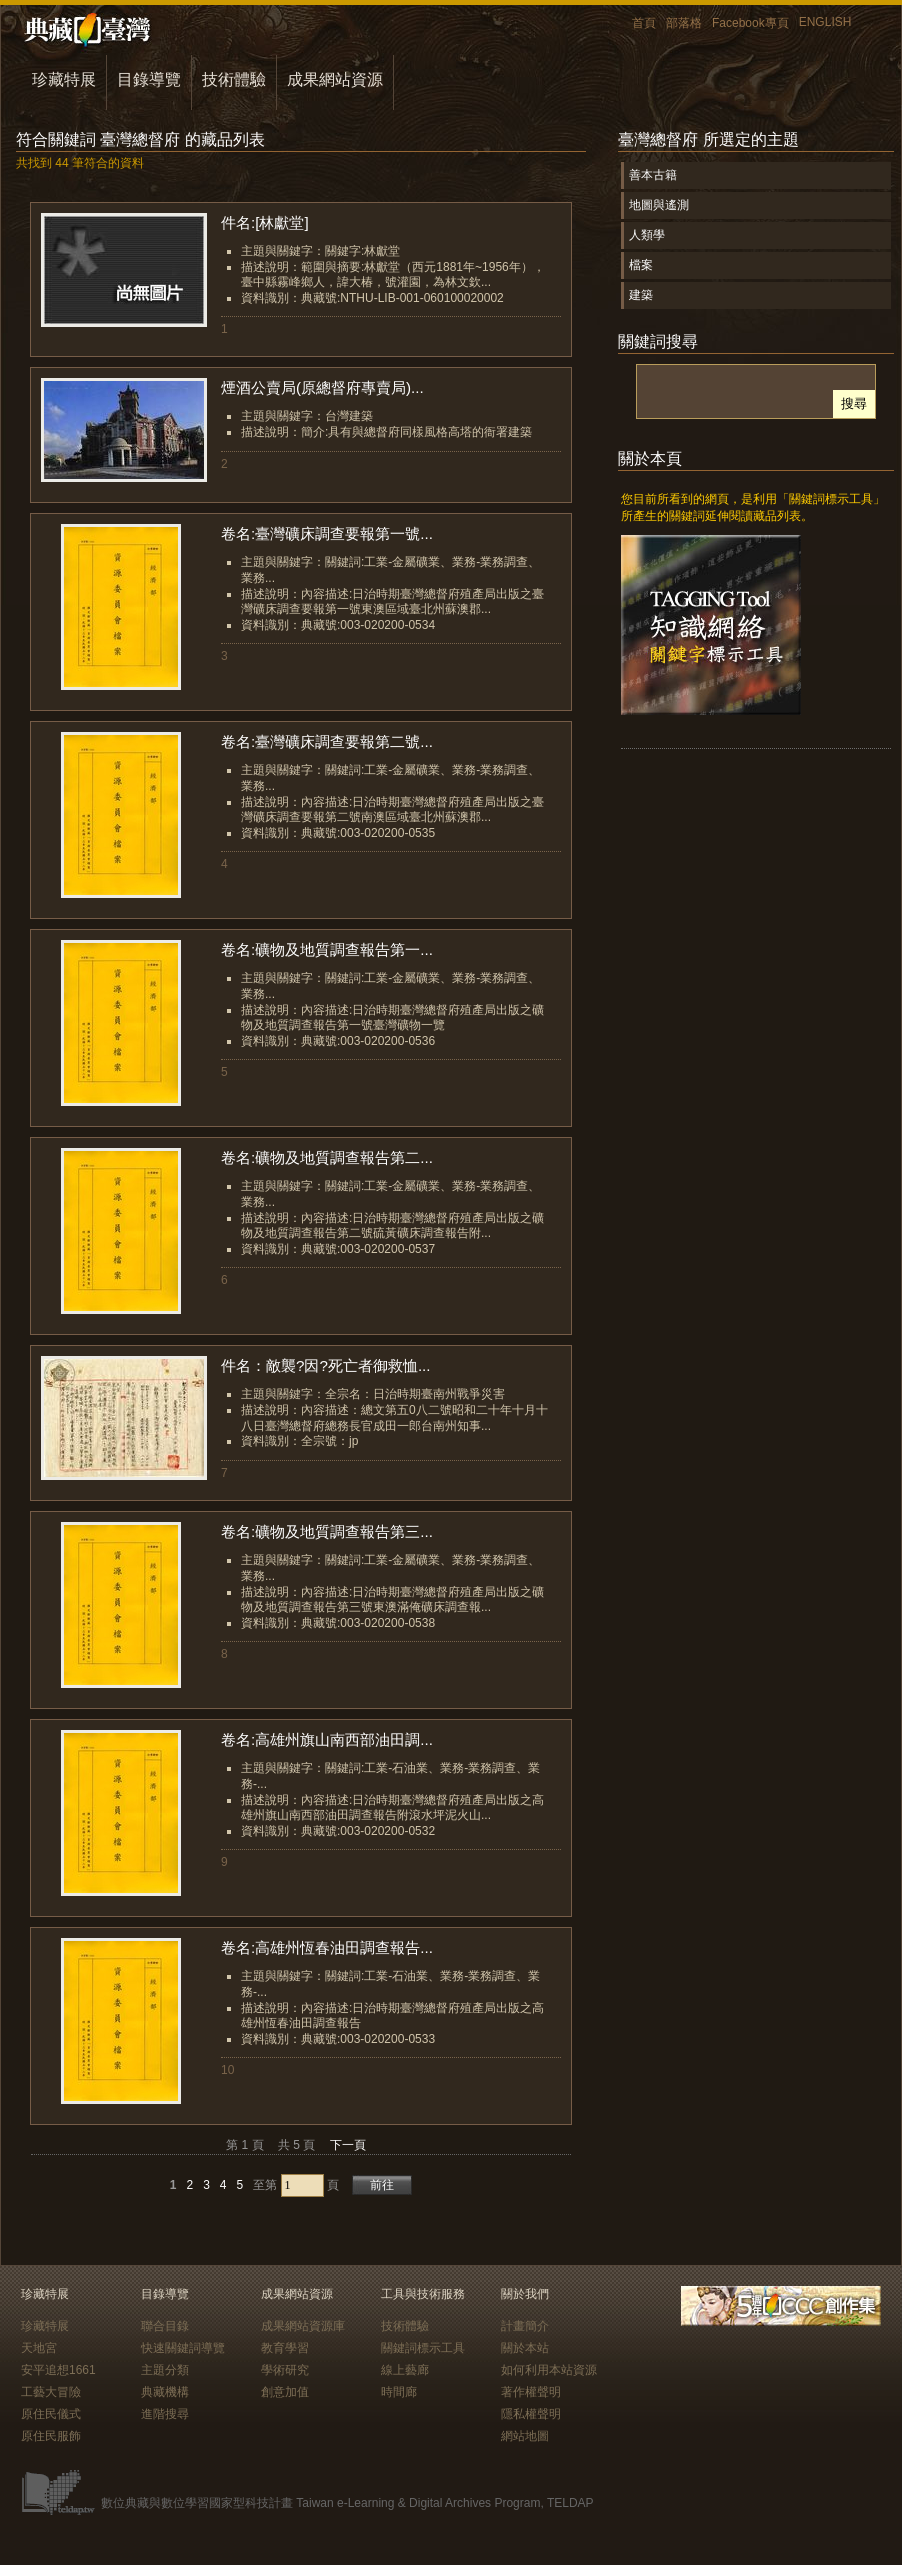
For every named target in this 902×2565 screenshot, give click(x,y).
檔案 (641, 265)
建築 (641, 295)
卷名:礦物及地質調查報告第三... (327, 1531)
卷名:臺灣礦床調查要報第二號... (327, 741)
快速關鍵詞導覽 (183, 2348)
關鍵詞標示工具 (423, 2348)
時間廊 (399, 2392)
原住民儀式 (51, 2414)
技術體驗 (234, 79)
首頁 (644, 23)
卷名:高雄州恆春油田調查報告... (327, 1947)
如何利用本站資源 (549, 2370)
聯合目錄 (165, 2326)
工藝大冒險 (51, 2392)
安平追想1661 (58, 2370)
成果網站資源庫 (303, 2326)
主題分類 (165, 2370)
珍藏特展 (64, 79)
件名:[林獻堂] (265, 222)
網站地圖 (525, 2436)
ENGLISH (825, 22)
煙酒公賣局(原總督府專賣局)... (322, 387)
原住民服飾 (51, 2436)
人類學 (647, 235)
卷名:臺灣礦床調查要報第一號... (327, 533)
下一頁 (348, 2145)
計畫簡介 (525, 2326)
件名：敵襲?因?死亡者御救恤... (326, 1365)
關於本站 (525, 2348)
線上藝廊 (405, 2370)
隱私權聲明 (531, 2414)
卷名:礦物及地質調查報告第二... (327, 1157)
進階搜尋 (165, 2414)
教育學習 (285, 2348)
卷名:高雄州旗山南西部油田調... (327, 1739)
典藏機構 (165, 2392)
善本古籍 (653, 175)
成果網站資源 (335, 79)
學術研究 (285, 2370)
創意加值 (285, 2392)
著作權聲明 (531, 2392)
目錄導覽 (149, 79)
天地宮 (39, 2348)
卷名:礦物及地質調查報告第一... (327, 949)
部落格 (684, 23)
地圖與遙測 (659, 205)
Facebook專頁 (750, 23)
